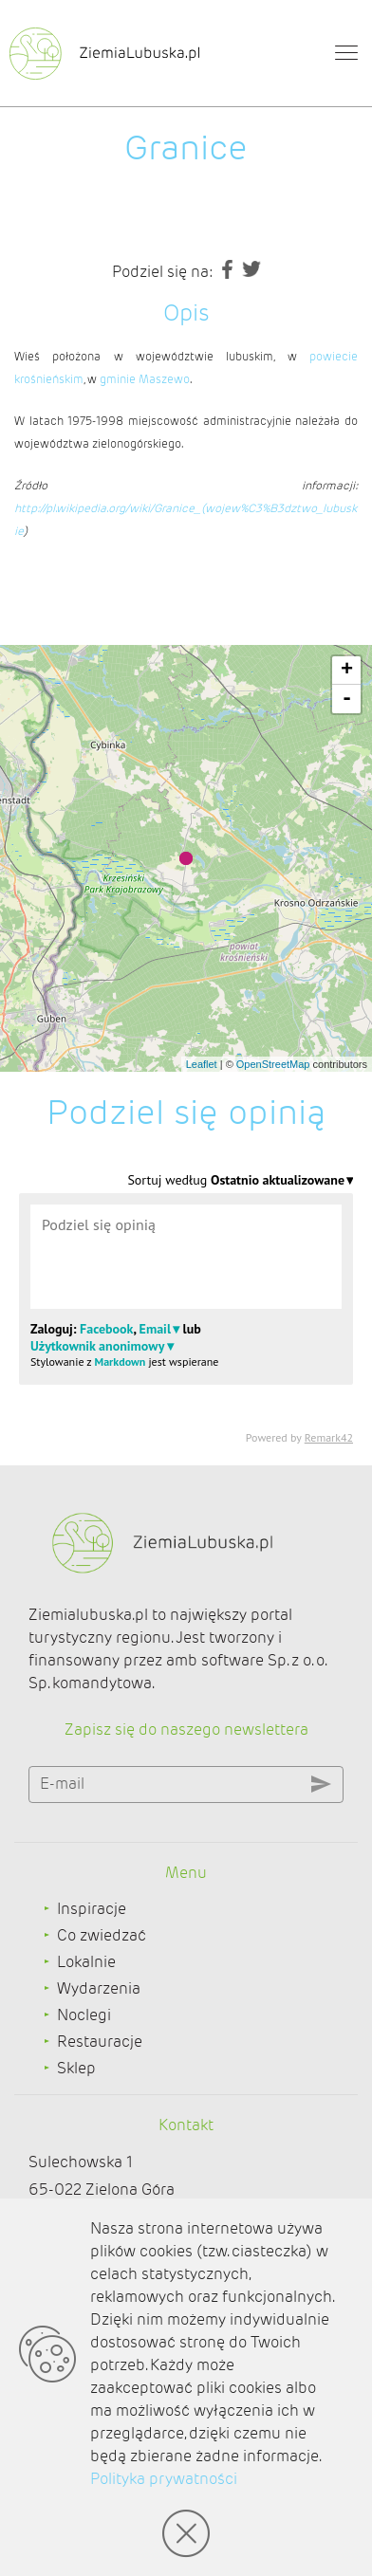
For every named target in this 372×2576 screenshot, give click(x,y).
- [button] (347, 699)
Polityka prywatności (163, 2479)
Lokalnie (86, 1962)
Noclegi (84, 2015)
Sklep (76, 2068)
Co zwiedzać (101, 1935)
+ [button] (347, 670)
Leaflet (201, 1064)
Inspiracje (91, 1909)
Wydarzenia (98, 1988)
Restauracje (99, 2042)
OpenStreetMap (273, 1064)
